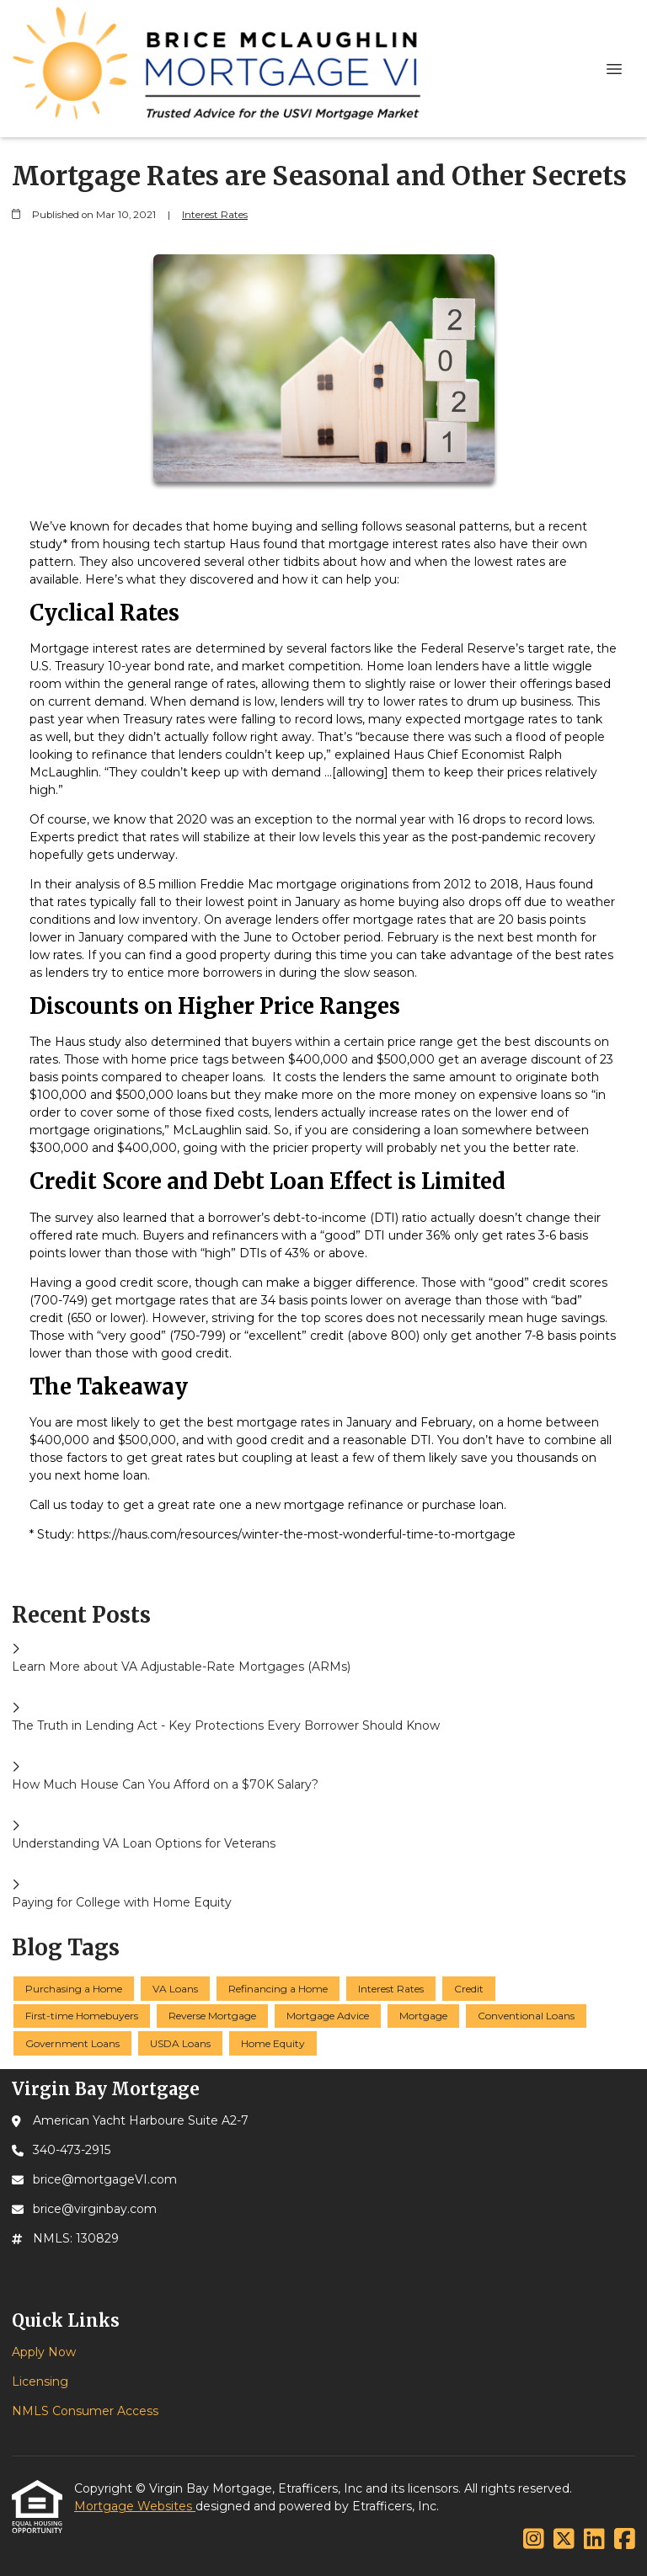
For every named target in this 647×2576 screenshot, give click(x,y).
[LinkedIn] (594, 2539)
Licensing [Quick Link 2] (40, 2381)
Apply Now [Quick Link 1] (44, 2352)
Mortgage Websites (134, 2506)
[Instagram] (533, 2539)
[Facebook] (624, 2539)
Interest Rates (215, 215)
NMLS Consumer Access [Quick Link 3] (85, 2411)
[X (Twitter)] (564, 2539)
